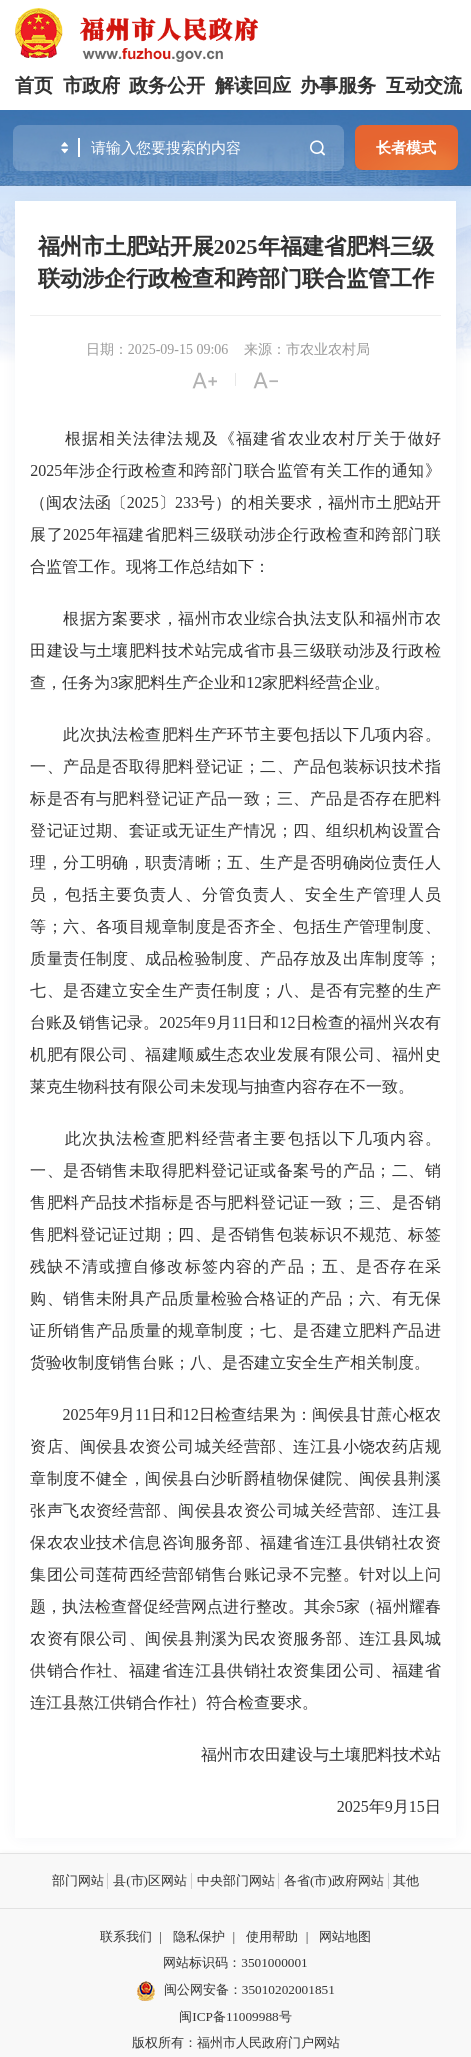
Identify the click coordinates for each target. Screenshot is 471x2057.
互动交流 (424, 85)
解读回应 (253, 85)
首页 (34, 85)
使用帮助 (272, 1936)
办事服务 (338, 85)
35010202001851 (288, 1989)
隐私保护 (199, 1936)
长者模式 (406, 147)
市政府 (91, 85)
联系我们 (126, 1936)
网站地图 (345, 1936)
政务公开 (167, 85)
